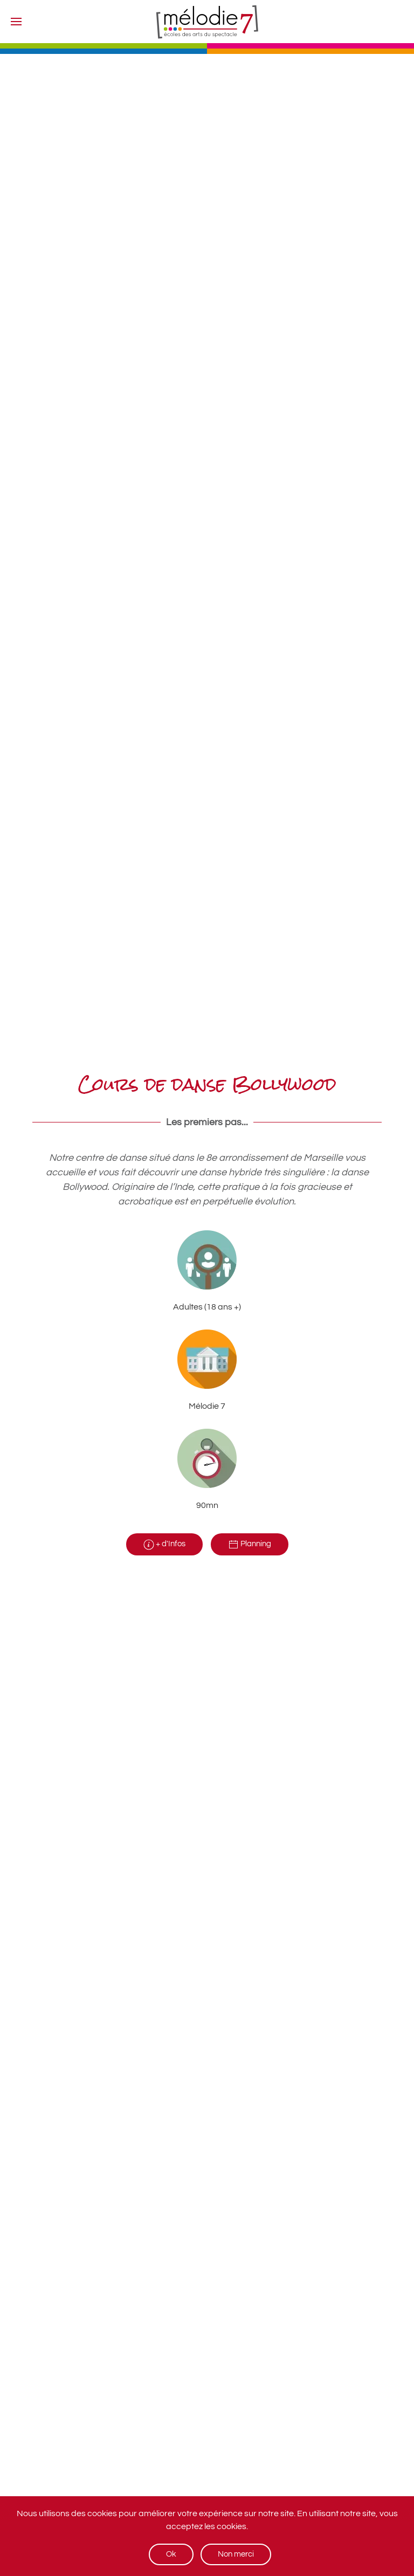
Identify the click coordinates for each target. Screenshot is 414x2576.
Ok (171, 2554)
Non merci (236, 2554)
